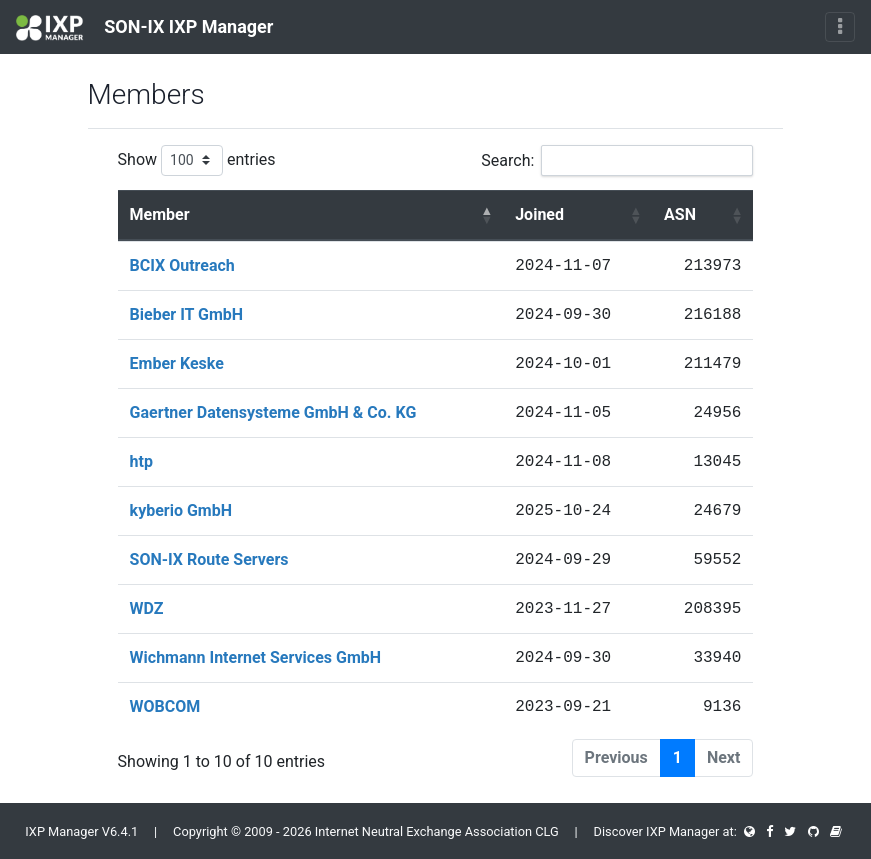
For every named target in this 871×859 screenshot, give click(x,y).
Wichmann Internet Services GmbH (256, 657)
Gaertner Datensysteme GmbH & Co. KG (273, 412)
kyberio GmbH (181, 510)
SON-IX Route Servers (209, 559)
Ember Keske (177, 363)
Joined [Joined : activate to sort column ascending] (539, 214)
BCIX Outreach (182, 265)
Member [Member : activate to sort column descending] (160, 214)
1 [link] (677, 757)
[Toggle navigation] (840, 27)
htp (141, 461)
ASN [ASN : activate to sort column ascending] (680, 214)
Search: (617, 160)
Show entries (197, 160)
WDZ (147, 608)
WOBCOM (165, 706)
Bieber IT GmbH (187, 314)
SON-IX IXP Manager (144, 28)
